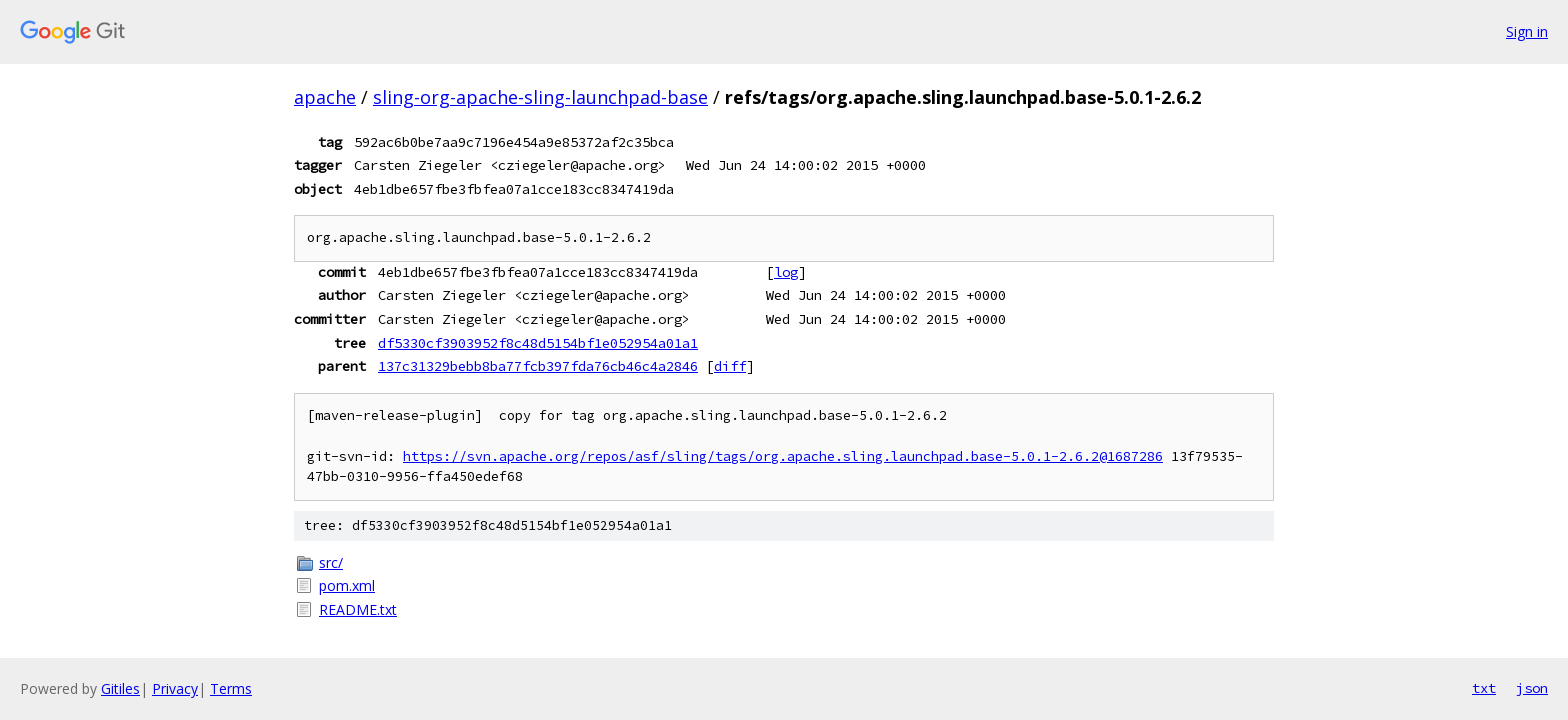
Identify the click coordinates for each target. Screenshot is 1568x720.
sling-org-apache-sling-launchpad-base (540, 97)
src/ (331, 562)
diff (730, 366)
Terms (231, 688)
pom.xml (347, 585)
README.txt (358, 609)
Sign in (1527, 31)
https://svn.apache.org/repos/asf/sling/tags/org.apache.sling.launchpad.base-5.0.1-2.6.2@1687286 (783, 456)
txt (1484, 688)
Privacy (175, 688)
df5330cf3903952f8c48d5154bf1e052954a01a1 (538, 343)
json (1532, 688)
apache (325, 97)
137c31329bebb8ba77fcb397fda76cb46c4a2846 (538, 366)
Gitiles (120, 688)
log (786, 272)
